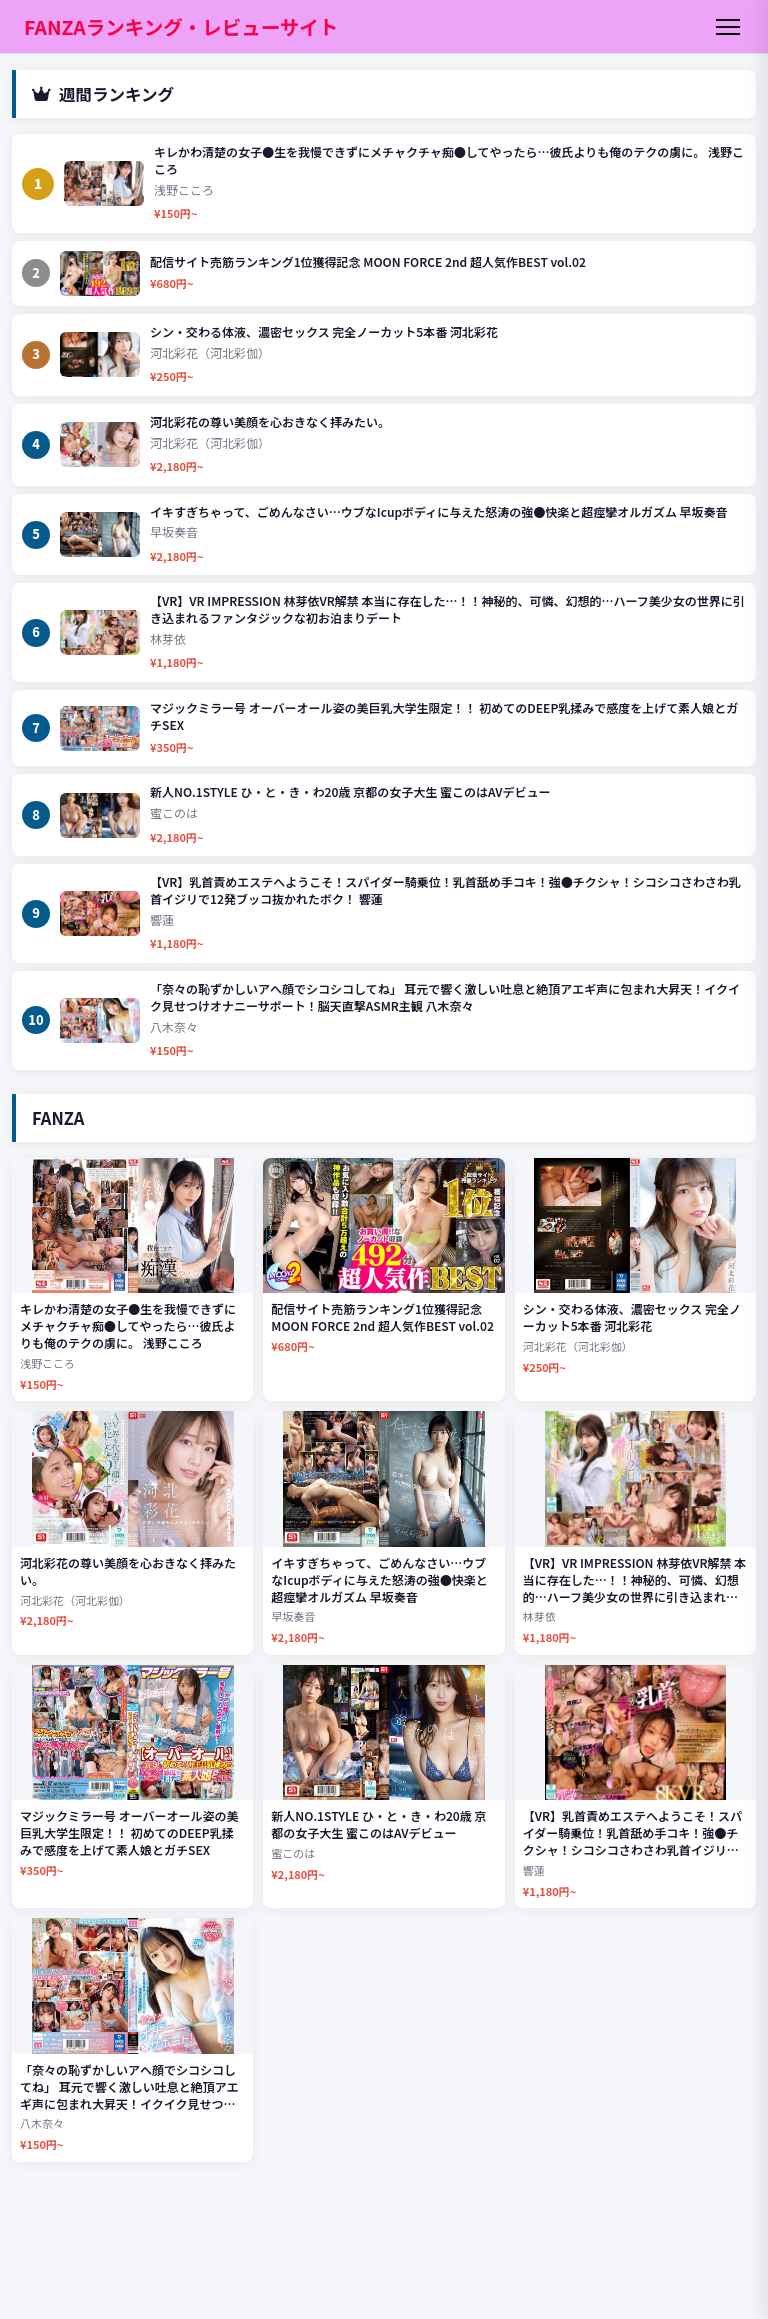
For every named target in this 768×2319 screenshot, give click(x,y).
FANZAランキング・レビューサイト (181, 26)
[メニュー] (728, 27)
